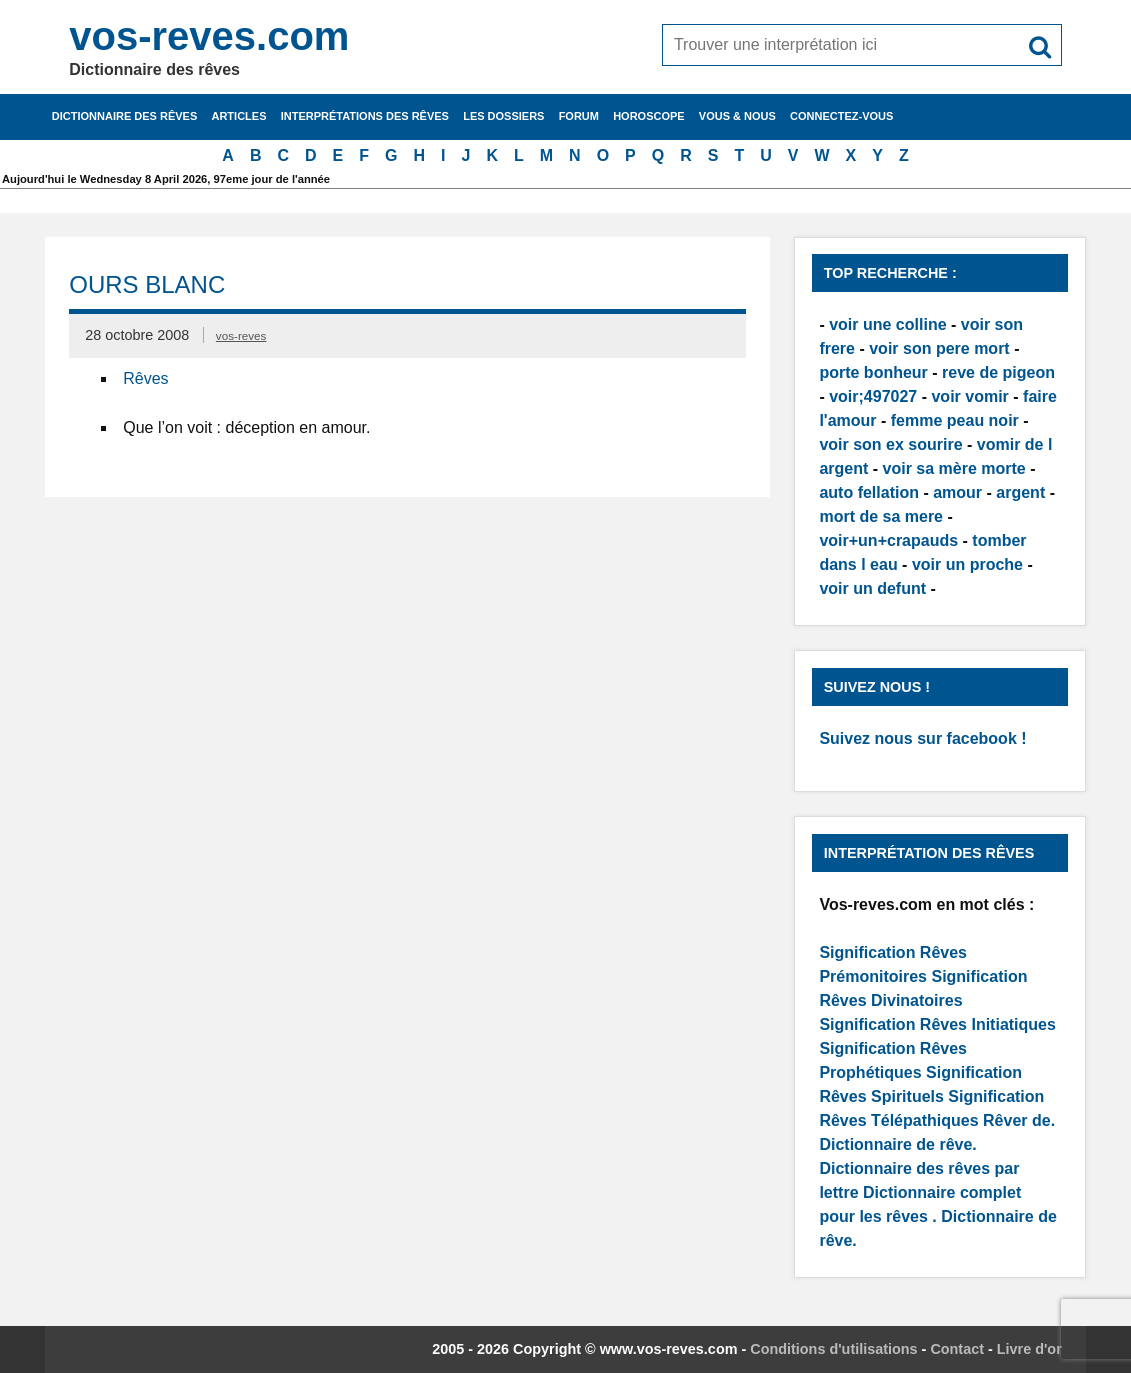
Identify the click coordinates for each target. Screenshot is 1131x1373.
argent (1020, 492)
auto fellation (869, 492)
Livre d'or (1029, 1349)
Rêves (145, 378)
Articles (238, 116)
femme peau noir (955, 420)
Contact (957, 1349)
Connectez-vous (841, 116)
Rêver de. (1019, 1120)
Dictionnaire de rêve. (897, 1144)
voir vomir (969, 396)
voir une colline (887, 324)
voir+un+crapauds (888, 540)
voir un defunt (872, 588)
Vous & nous (737, 116)
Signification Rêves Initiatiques (937, 1024)
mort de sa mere (881, 516)
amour (957, 492)
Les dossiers (503, 116)
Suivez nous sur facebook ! (922, 738)
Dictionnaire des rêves (124, 116)
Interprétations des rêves (365, 116)
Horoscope (649, 116)
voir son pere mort (939, 348)
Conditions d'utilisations (833, 1349)
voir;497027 (873, 396)
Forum (579, 116)
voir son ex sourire (890, 444)
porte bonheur (873, 372)
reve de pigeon (998, 372)
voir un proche (967, 564)
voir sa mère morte (954, 468)
